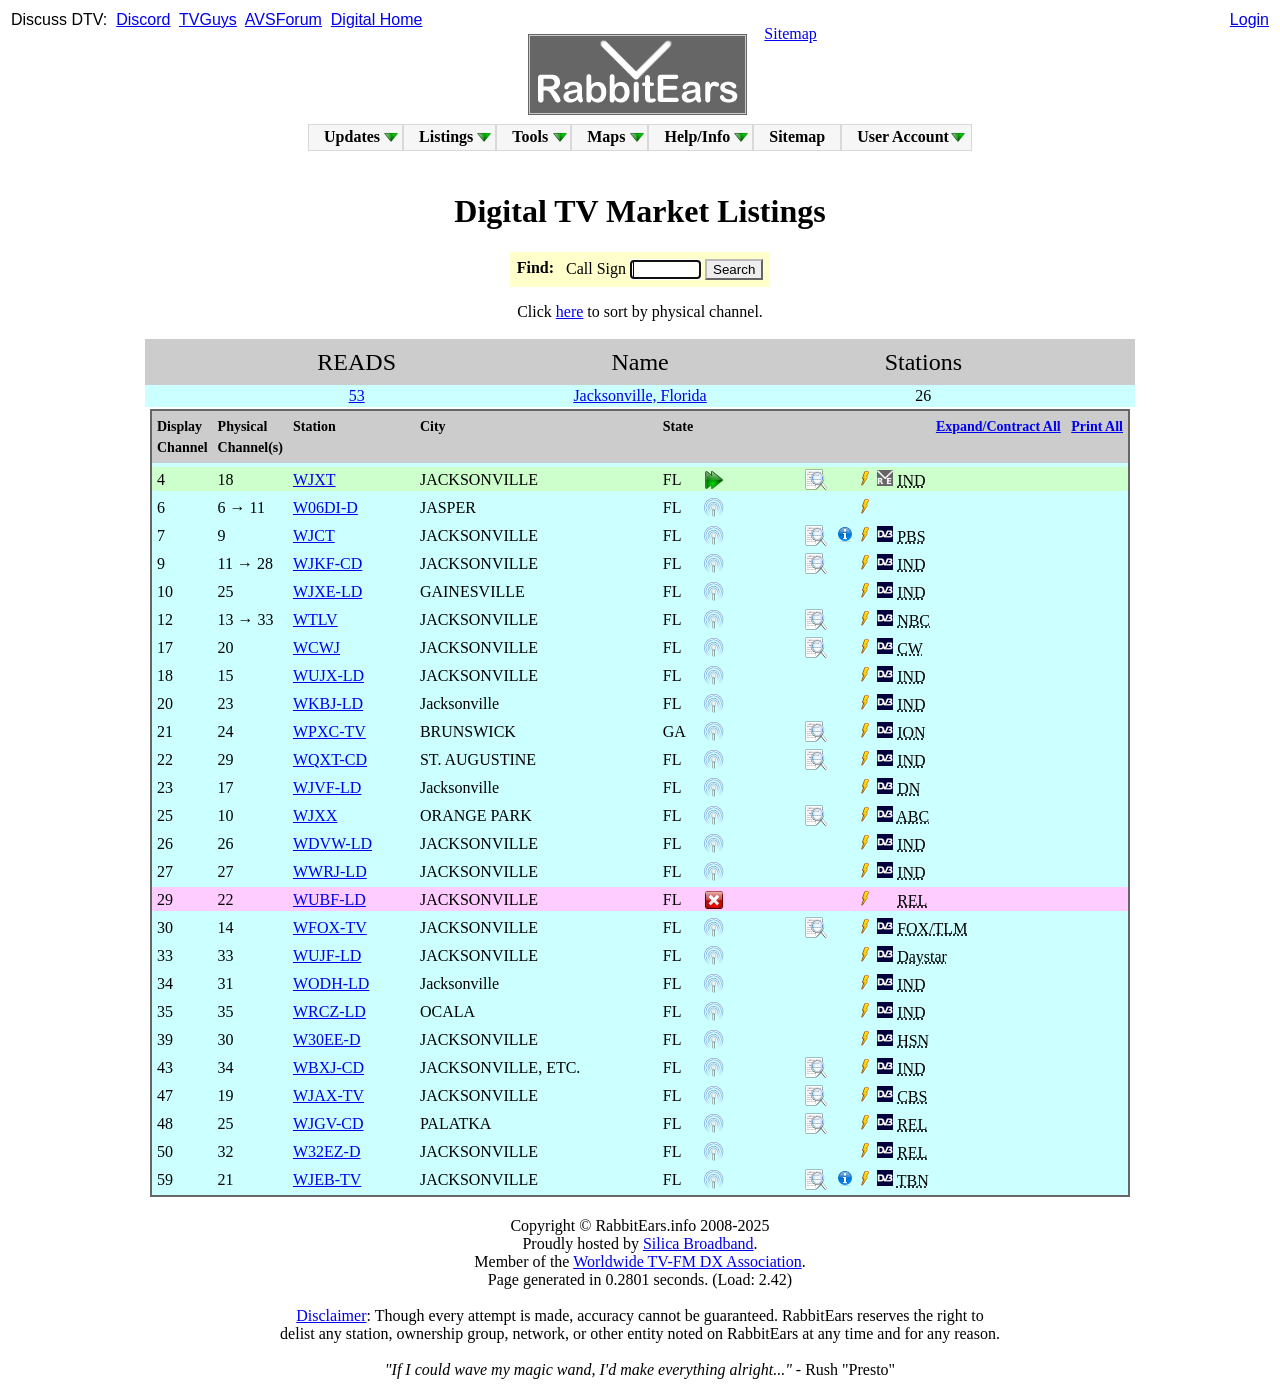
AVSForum (283, 19)
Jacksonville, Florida (639, 395)
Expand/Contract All (998, 426)
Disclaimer (331, 1315)
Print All (1097, 426)
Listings (446, 136)
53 (357, 395)
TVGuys (208, 19)
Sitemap (790, 33)
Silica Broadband (698, 1243)
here (570, 311)
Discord (143, 19)
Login (1249, 19)
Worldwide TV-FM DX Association (687, 1261)
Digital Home (377, 19)
